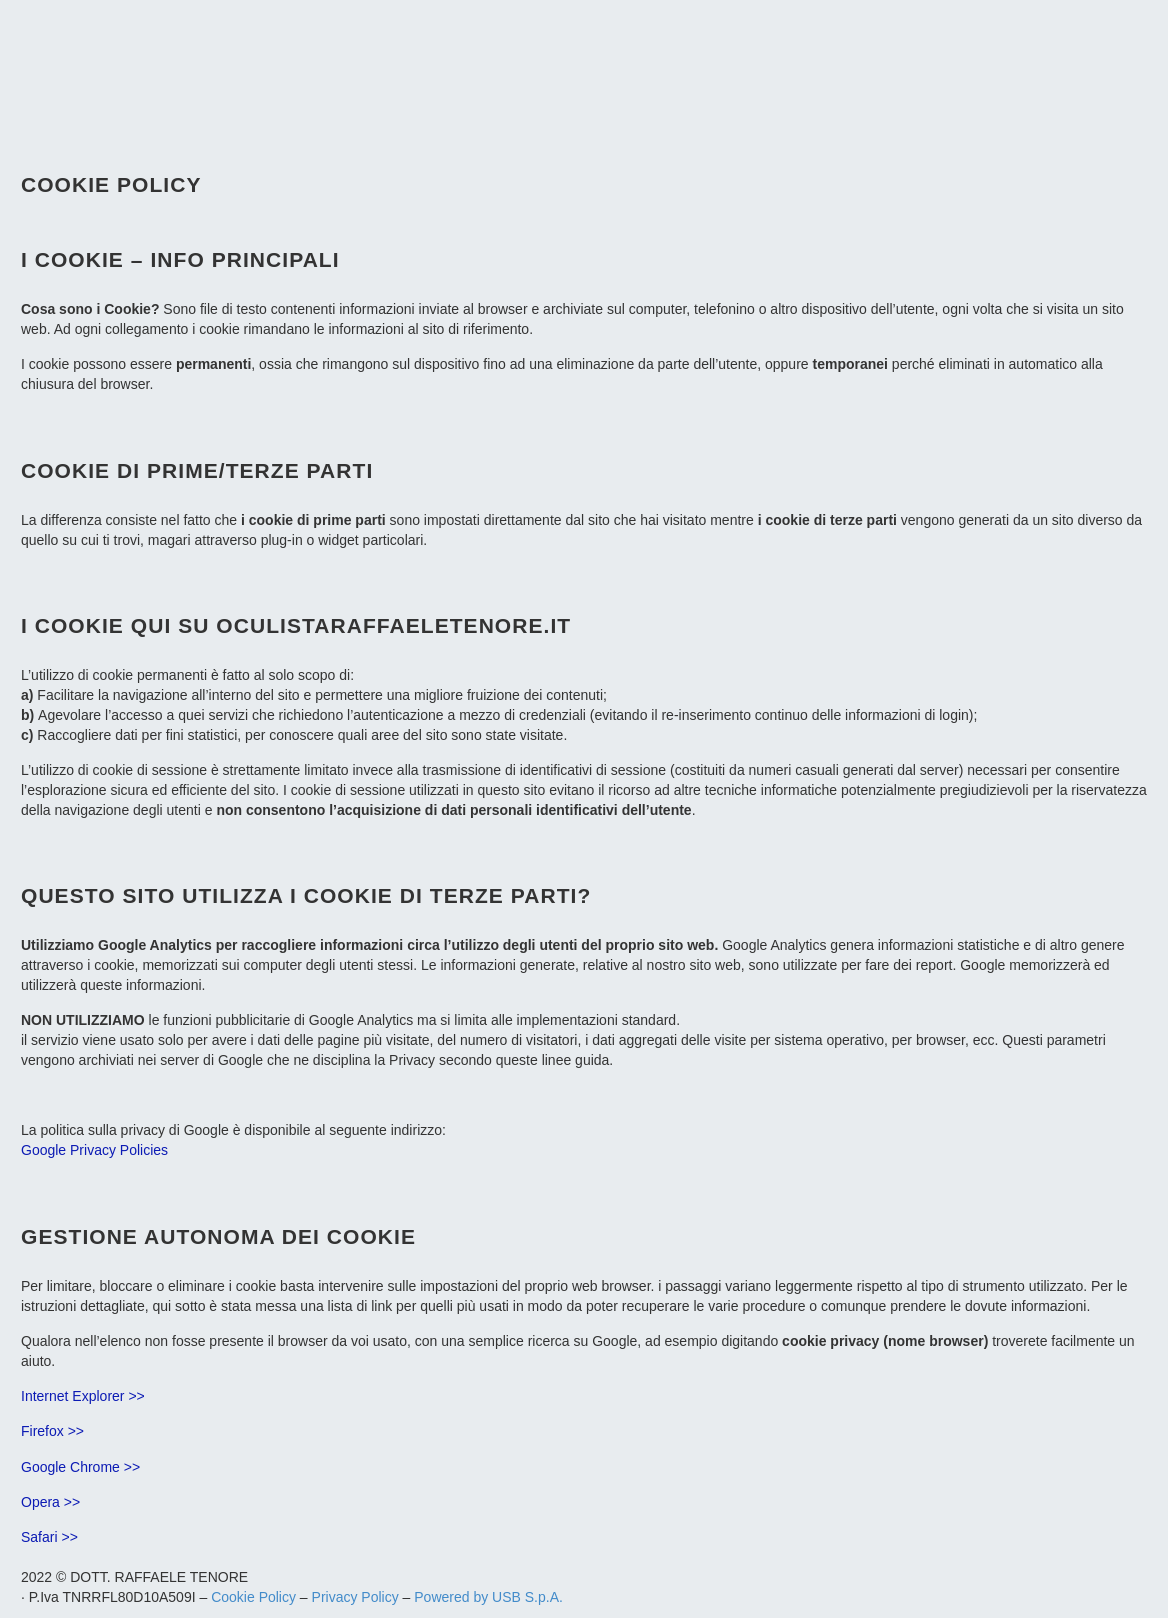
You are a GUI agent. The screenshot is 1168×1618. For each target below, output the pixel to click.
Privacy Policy (355, 1597)
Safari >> (49, 1537)
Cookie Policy (253, 1597)
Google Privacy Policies (94, 1150)
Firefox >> (52, 1431)
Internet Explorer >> (83, 1396)
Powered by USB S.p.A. (488, 1597)
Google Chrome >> (80, 1467)
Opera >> (50, 1502)
